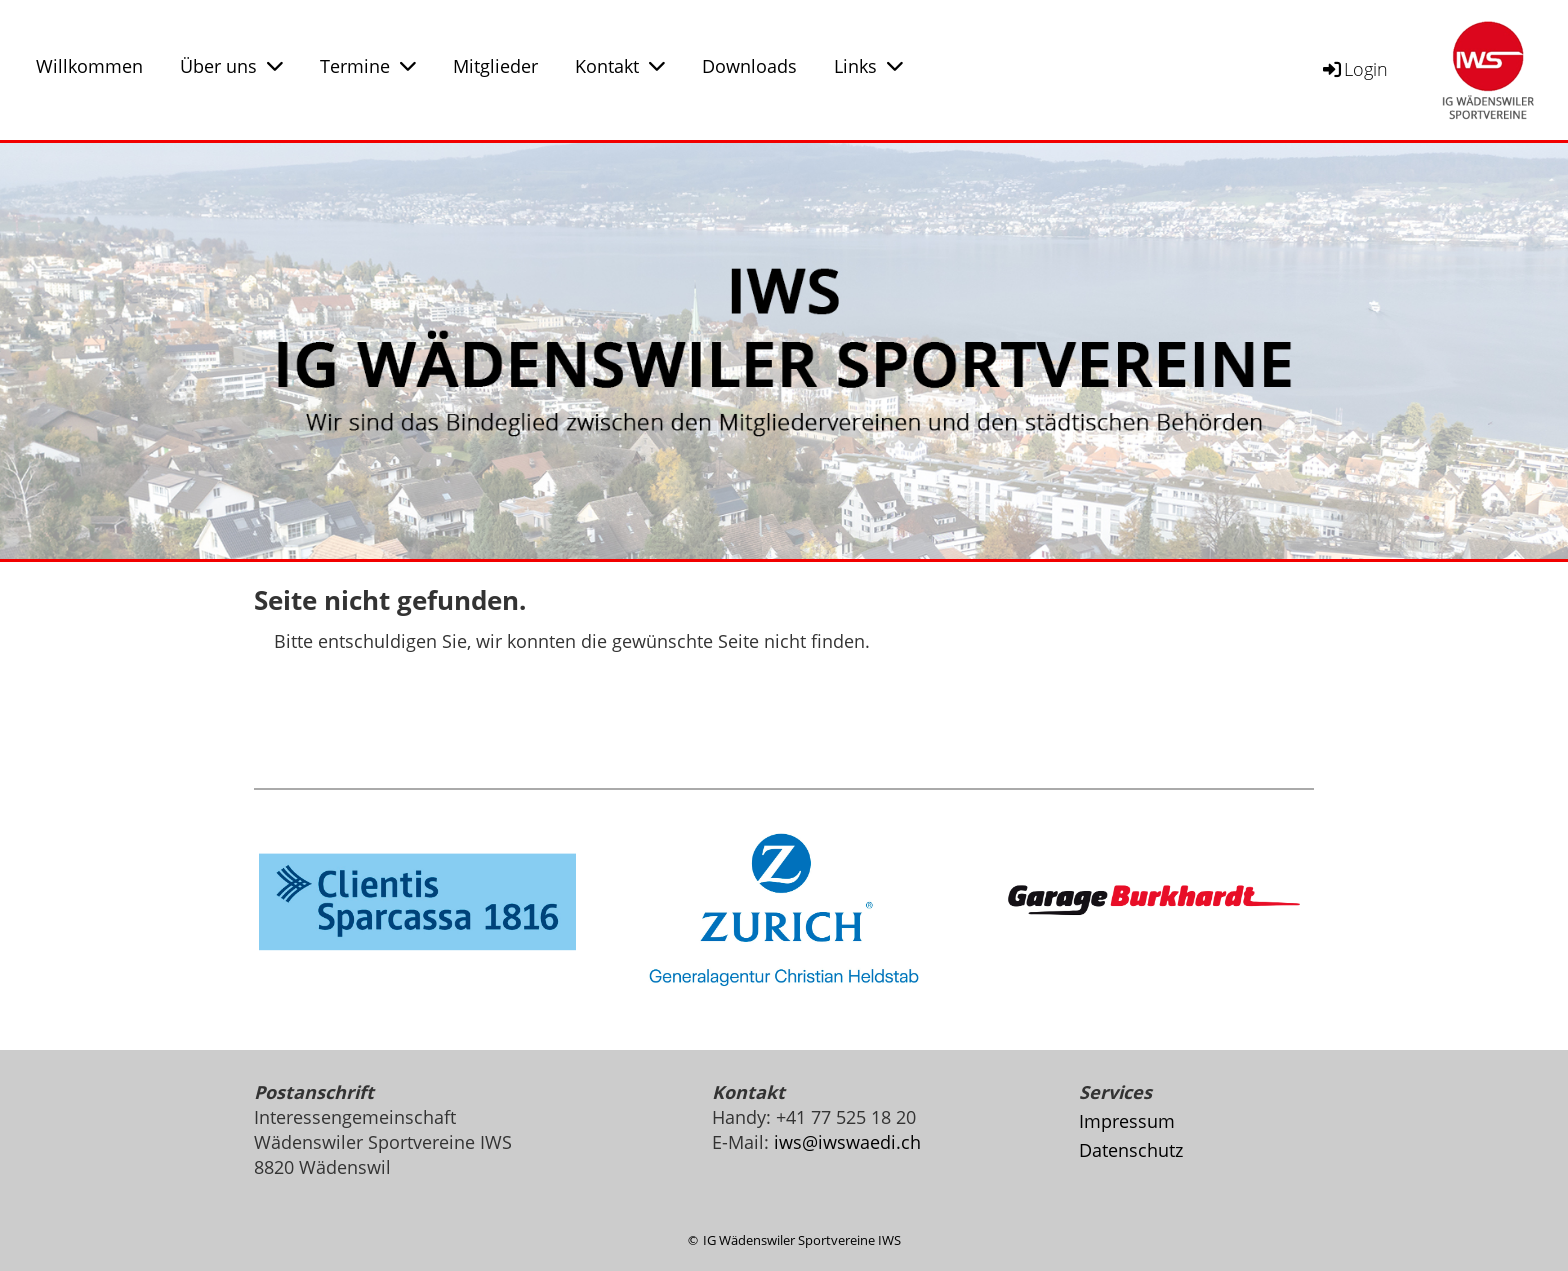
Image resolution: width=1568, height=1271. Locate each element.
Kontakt (620, 66)
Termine (368, 66)
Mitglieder (495, 66)
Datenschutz (1131, 1150)
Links (868, 66)
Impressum (1127, 1121)
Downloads (749, 66)
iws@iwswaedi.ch (847, 1142)
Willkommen (89, 66)
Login (1354, 69)
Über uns (231, 66)
